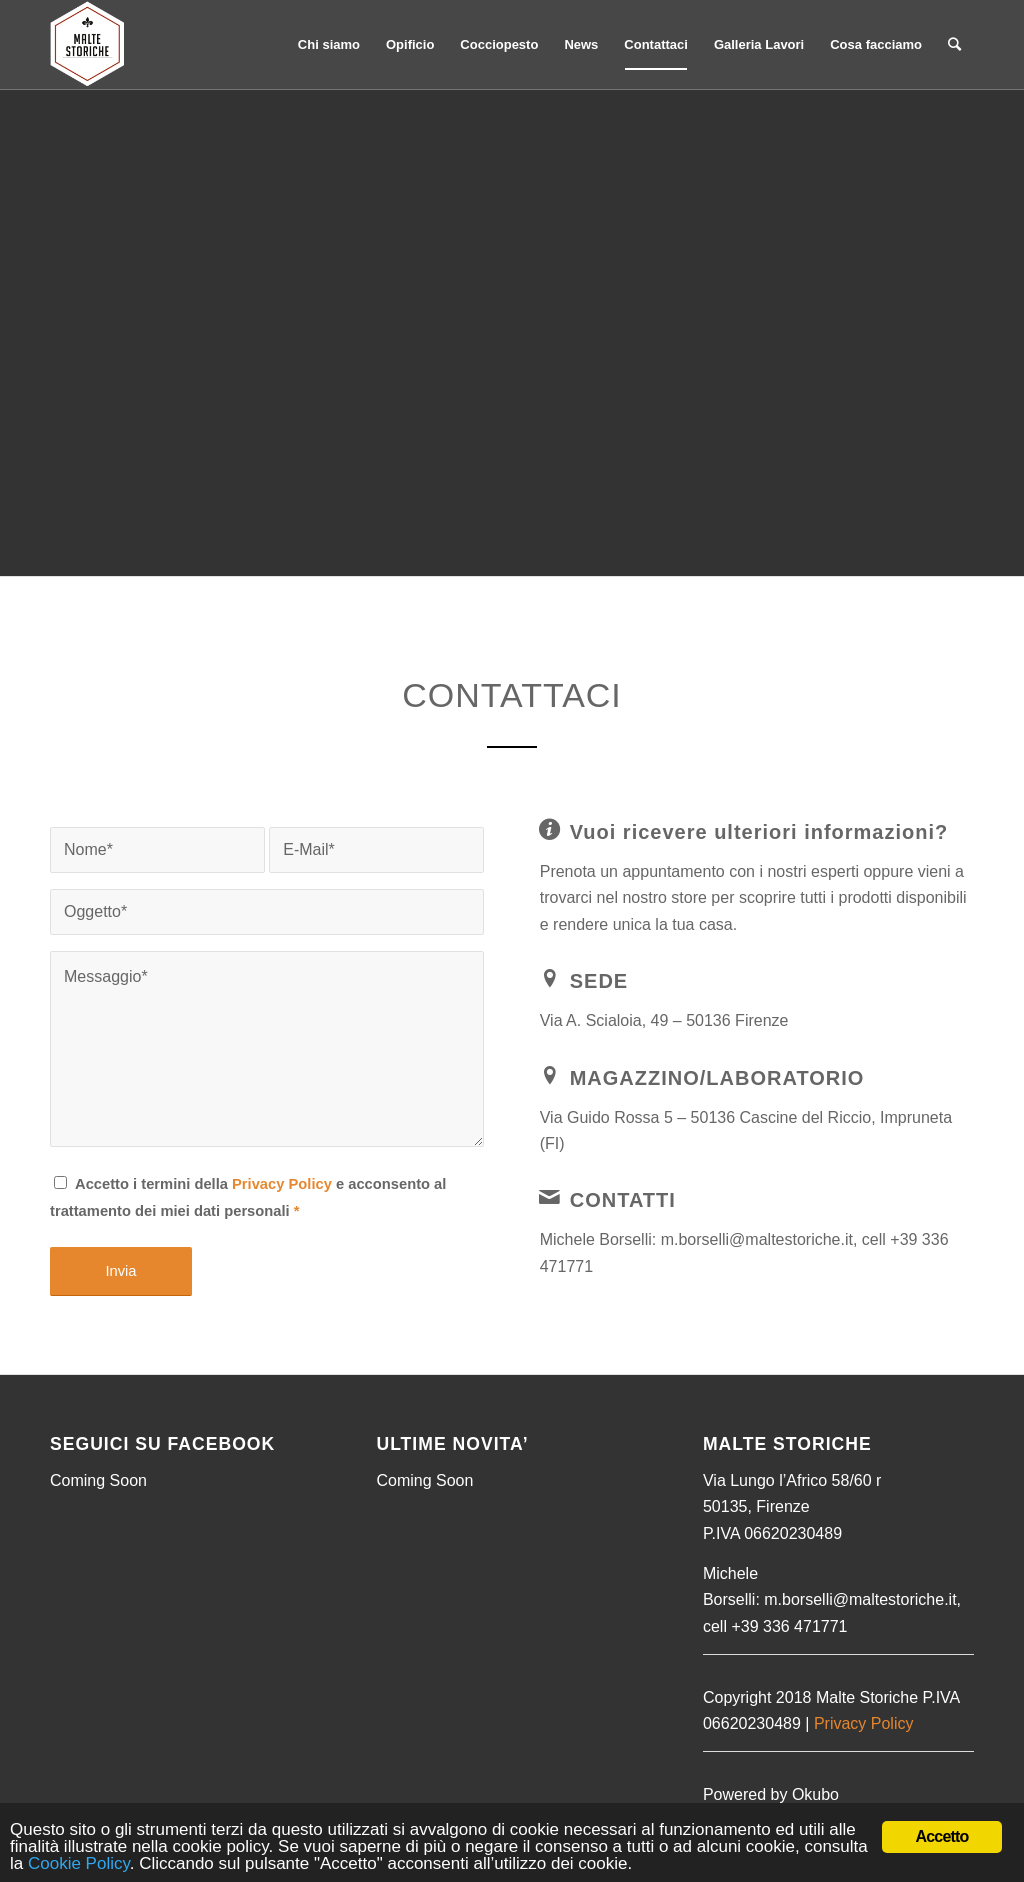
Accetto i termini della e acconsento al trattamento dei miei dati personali (248, 1197)
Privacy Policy (282, 1184)
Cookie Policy (79, 1863)
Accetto (941, 1836)
